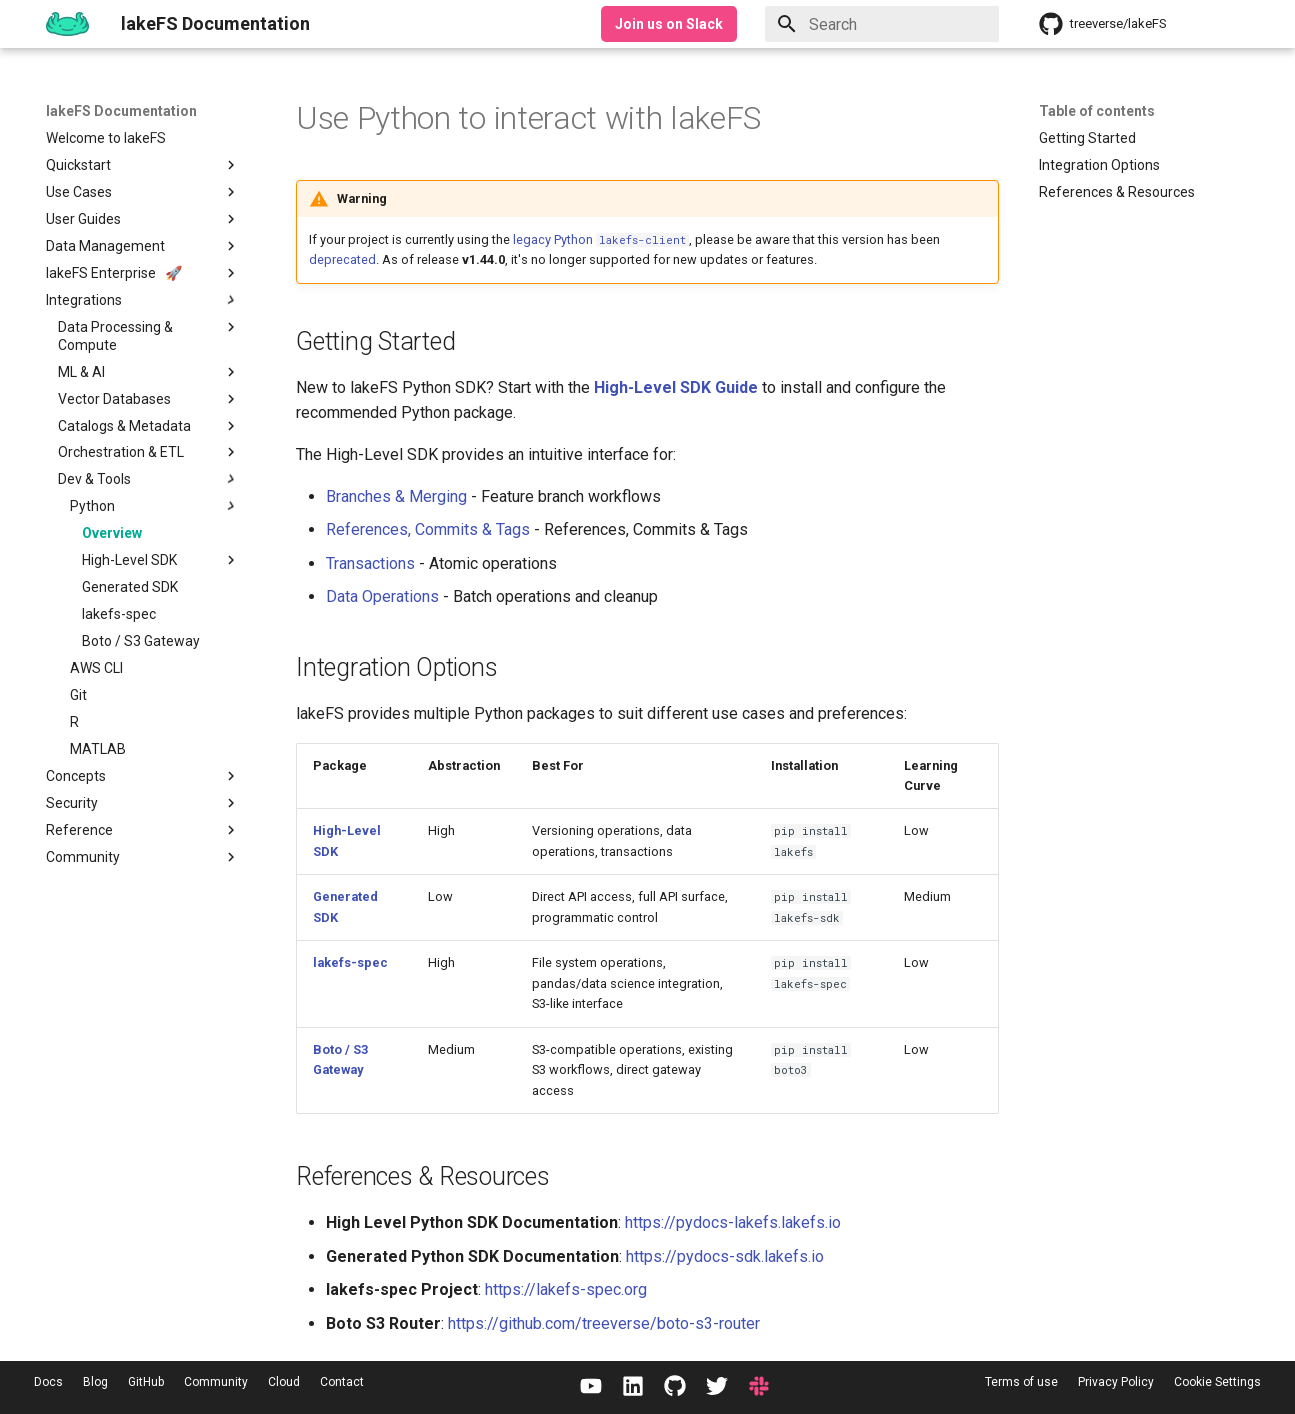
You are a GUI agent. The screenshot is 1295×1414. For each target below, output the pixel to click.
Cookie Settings (1217, 1382)
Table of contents (1097, 111)
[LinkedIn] (633, 1387)
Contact (342, 1382)
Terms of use (1021, 1382)
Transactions (370, 563)
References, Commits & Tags (428, 529)
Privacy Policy (1116, 1382)
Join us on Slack (669, 24)
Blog (95, 1382)
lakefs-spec (350, 962)
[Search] (882, 24)
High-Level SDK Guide (676, 387)
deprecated (342, 259)
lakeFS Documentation (121, 111)
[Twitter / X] (717, 1387)
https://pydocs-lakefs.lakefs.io (733, 1222)
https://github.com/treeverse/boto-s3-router (604, 1323)
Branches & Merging (396, 496)
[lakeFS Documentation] (67, 24)
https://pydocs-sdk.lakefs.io (725, 1256)
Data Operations (382, 596)
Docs (48, 1382)
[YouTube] (591, 1387)
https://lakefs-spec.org (566, 1289)
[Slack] (759, 1387)
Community (216, 1382)
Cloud (284, 1382)
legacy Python (601, 239)
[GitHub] (675, 1387)
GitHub (146, 1382)
